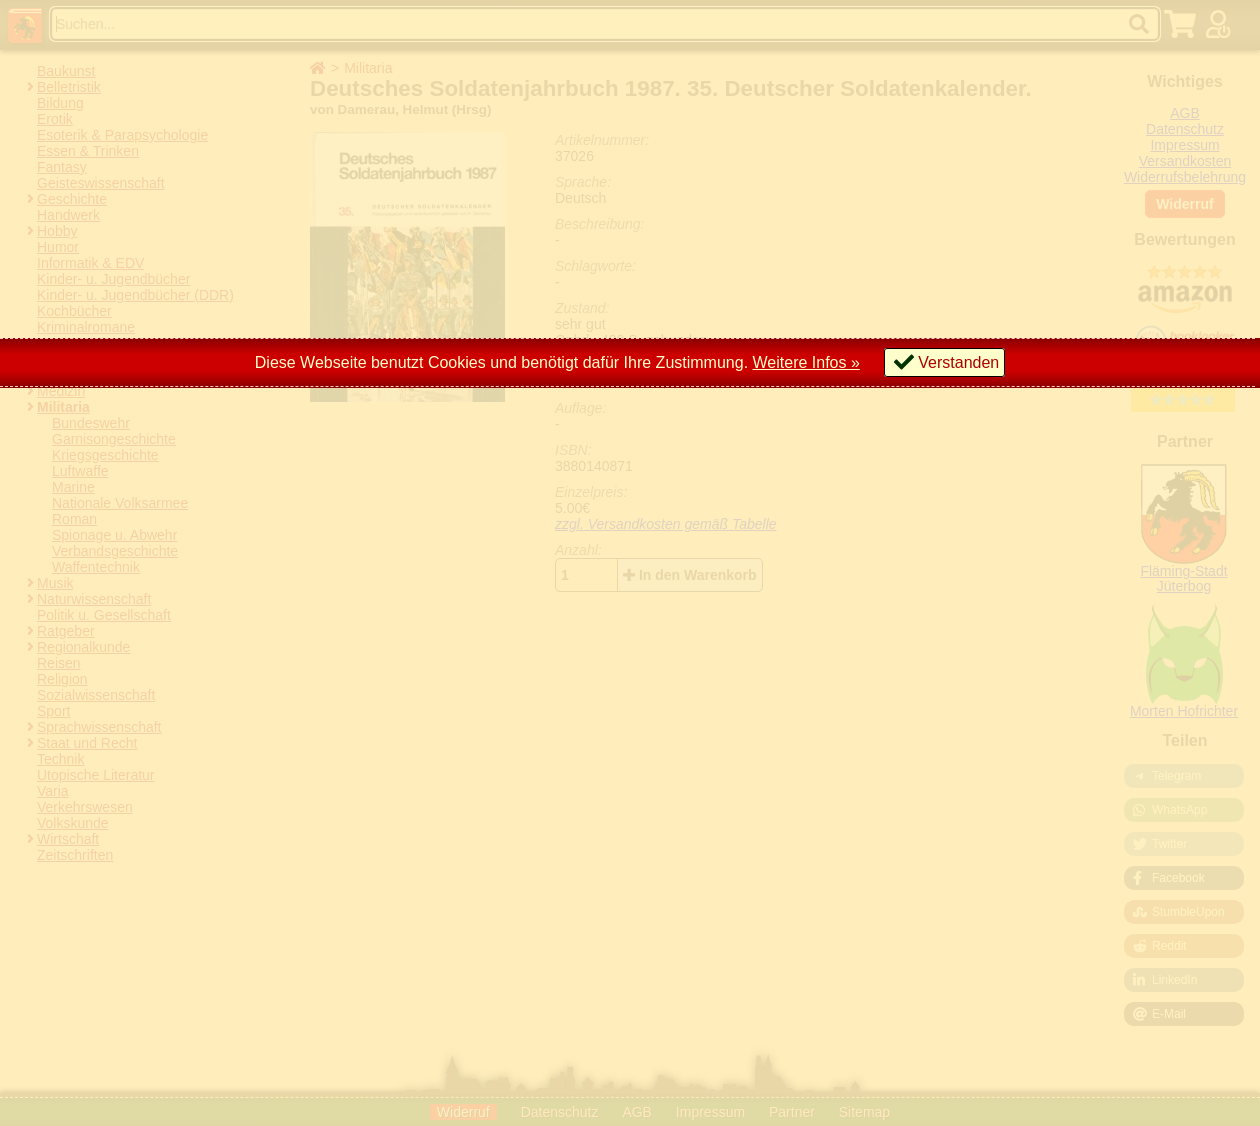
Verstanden (958, 362)
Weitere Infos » (806, 362)
